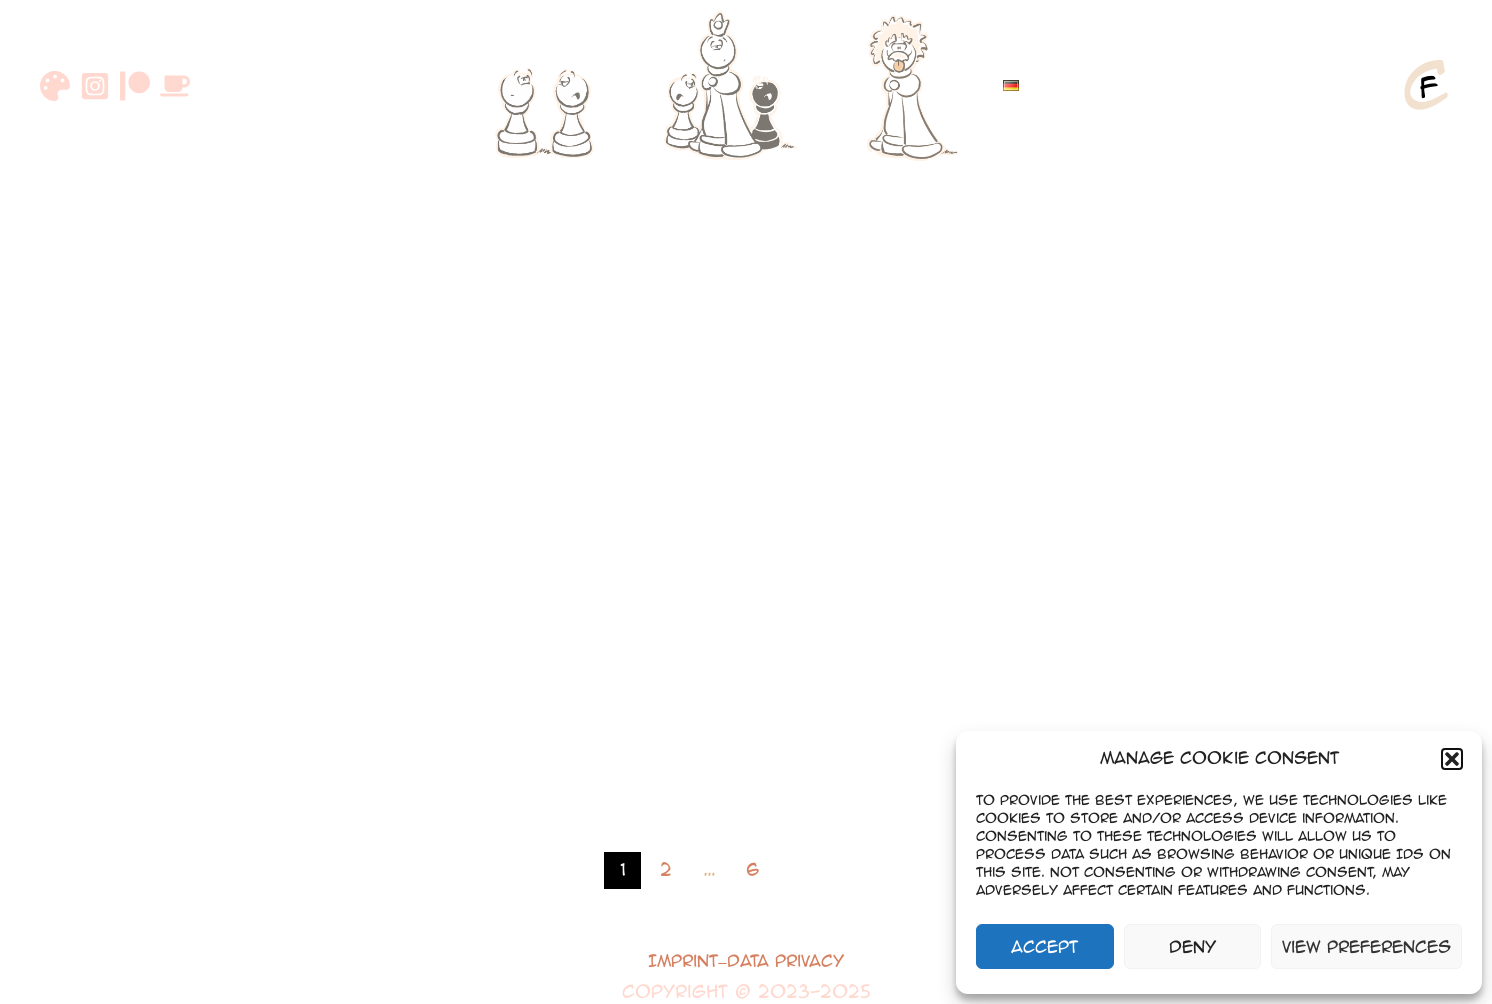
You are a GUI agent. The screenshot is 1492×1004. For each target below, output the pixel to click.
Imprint (683, 960)
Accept (1044, 946)
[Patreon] (135, 86)
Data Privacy (785, 960)
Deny (1192, 946)
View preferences (1366, 946)
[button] (1452, 759)
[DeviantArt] (55, 86)
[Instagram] (95, 86)
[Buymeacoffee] (175, 86)
